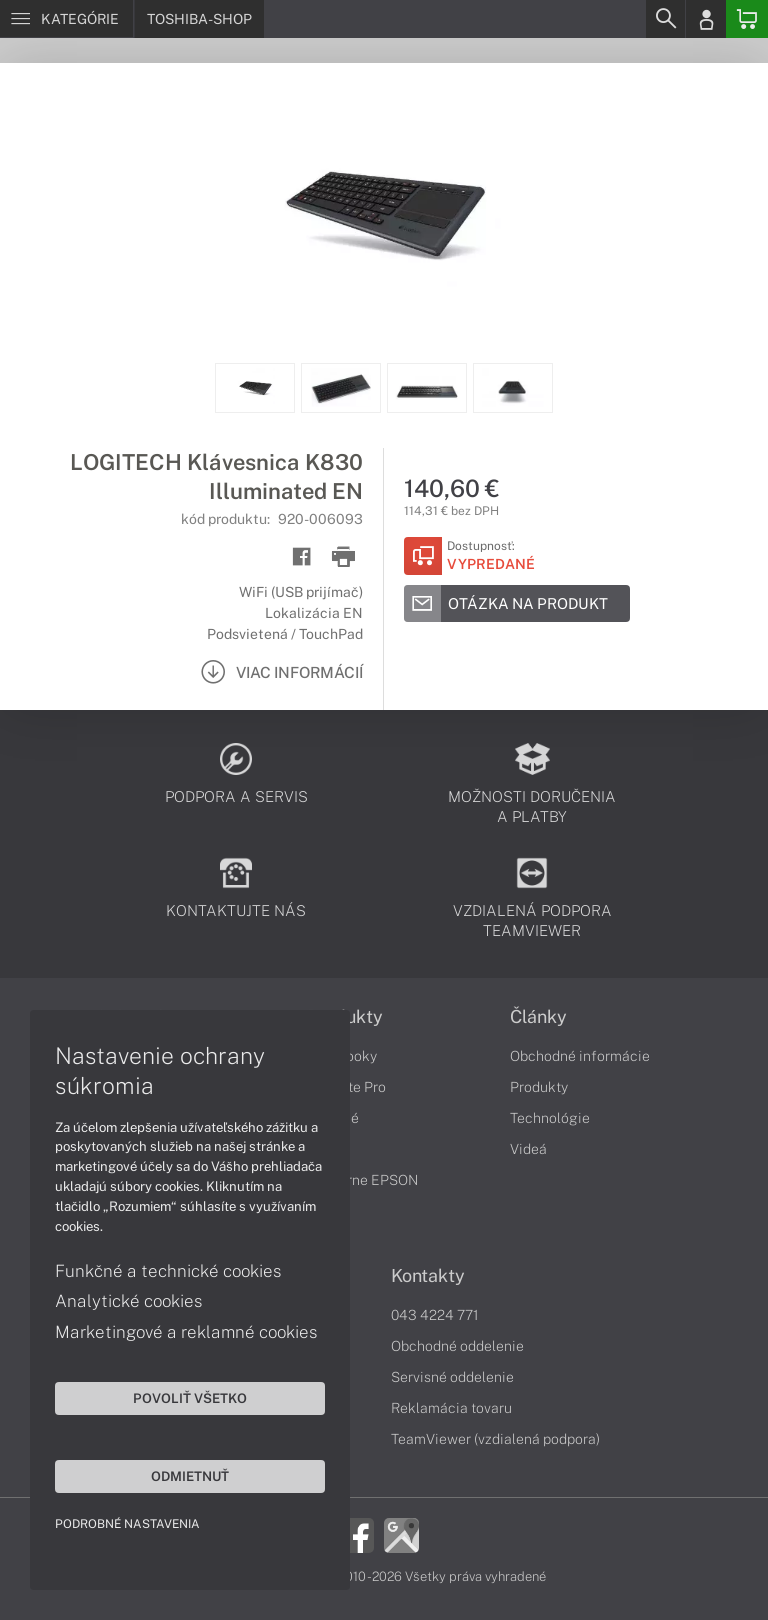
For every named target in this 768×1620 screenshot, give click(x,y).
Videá (528, 1149)
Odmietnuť (190, 1476)
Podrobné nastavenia (127, 1524)
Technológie (550, 1118)
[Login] (706, 19)
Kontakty (428, 1276)
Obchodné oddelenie (457, 1346)
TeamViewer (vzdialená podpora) (495, 1439)
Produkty (539, 1087)
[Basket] (747, 19)
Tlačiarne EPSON (362, 1180)
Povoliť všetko (190, 1398)
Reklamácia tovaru (451, 1408)
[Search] (665, 19)
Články (538, 1017)
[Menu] (66, 19)
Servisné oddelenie (452, 1377)
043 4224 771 (435, 1315)
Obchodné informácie (580, 1056)
